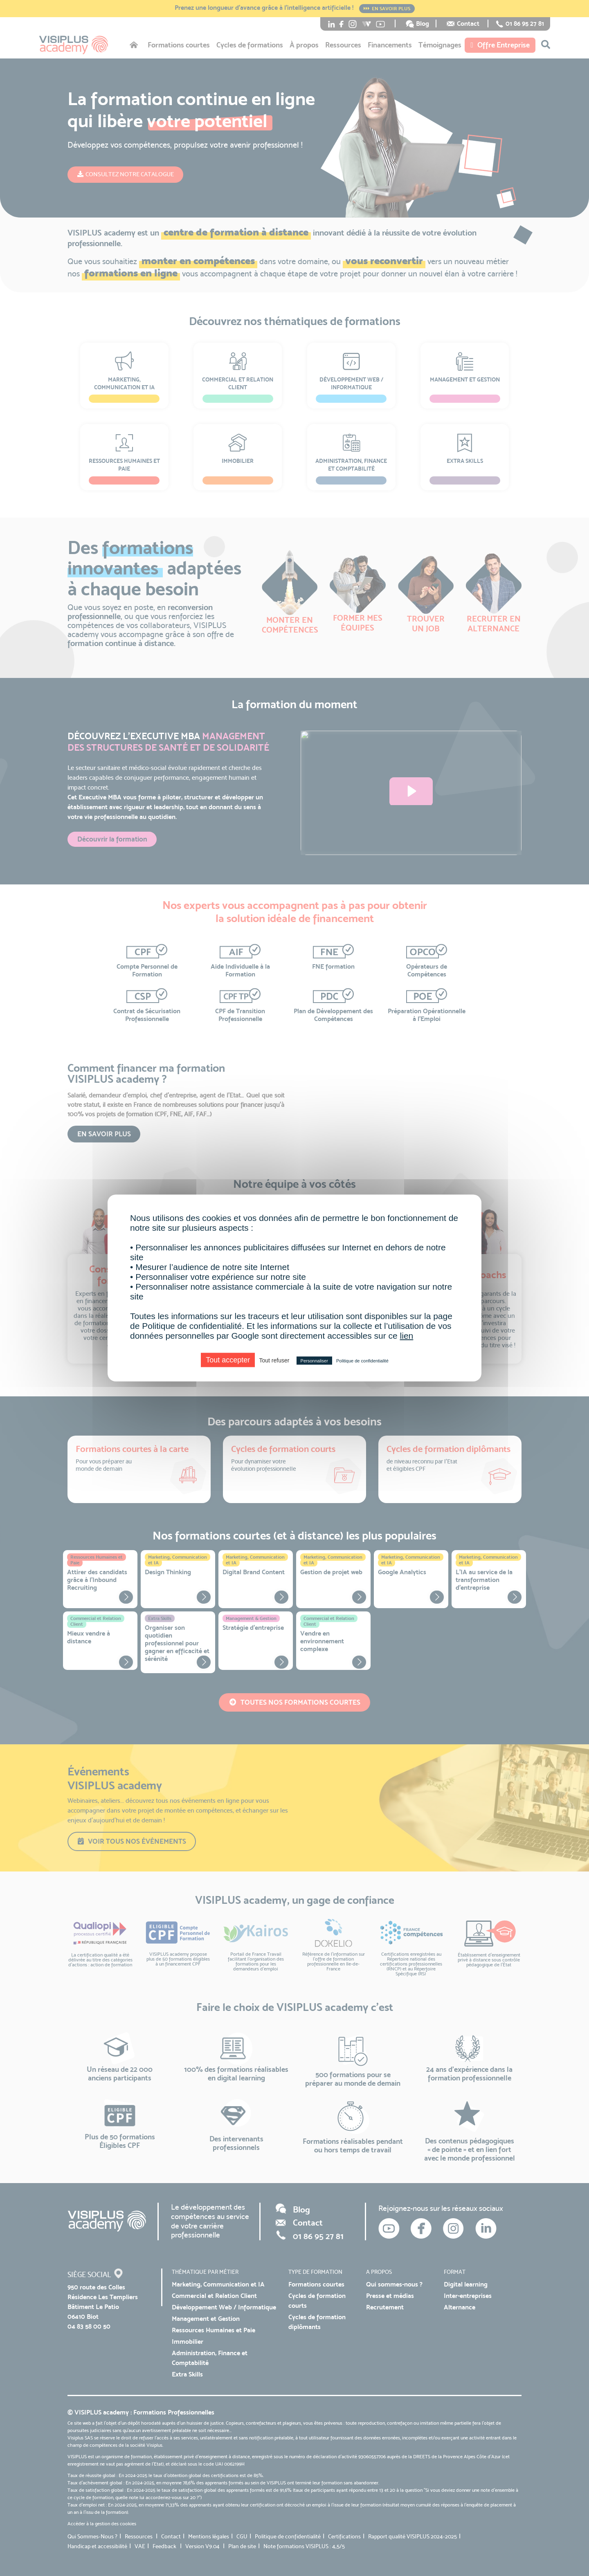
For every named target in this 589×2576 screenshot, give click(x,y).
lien (407, 1335)
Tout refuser (274, 1360)
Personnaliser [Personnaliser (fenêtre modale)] (314, 1360)
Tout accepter (228, 1360)
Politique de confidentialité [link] (362, 1360)
